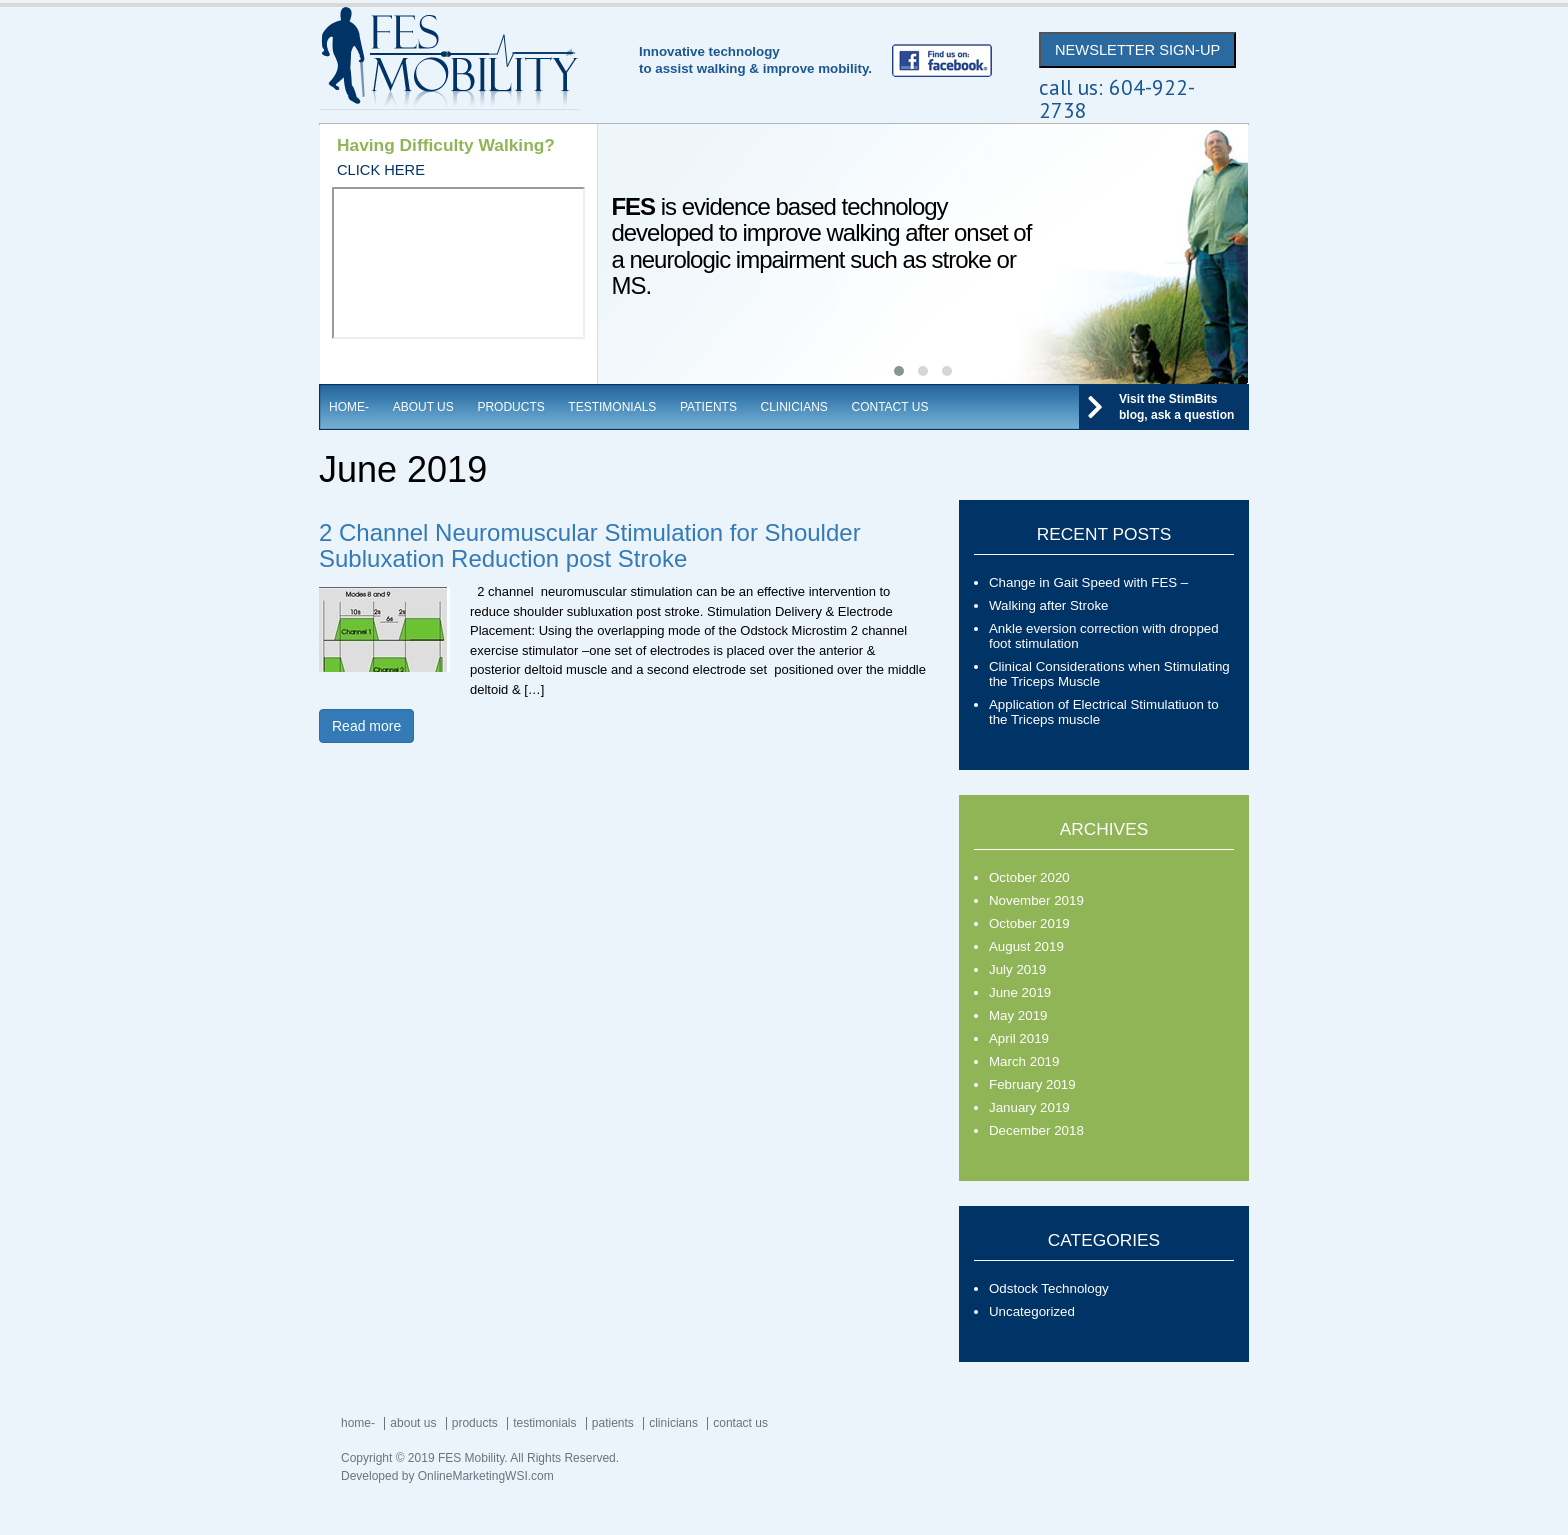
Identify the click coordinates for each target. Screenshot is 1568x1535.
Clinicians (794, 407)
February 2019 (1032, 1084)
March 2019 (1024, 1061)
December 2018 (1036, 1130)
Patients (708, 407)
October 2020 (1029, 877)
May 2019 (1018, 1015)
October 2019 (1029, 923)
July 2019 (1017, 969)
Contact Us (890, 407)
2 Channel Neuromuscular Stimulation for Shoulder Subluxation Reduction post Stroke (590, 545)
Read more (366, 726)
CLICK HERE (381, 170)
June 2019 (1020, 992)
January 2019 (1029, 1107)
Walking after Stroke (1049, 605)
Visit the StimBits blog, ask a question (1176, 407)
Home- (349, 407)
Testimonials (612, 407)
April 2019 (1019, 1038)
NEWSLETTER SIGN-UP (1137, 50)
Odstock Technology (1049, 1288)
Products (510, 407)
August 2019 (1026, 946)
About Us (423, 407)
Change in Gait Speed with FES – (1088, 582)
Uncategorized (1032, 1311)
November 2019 (1036, 900)
